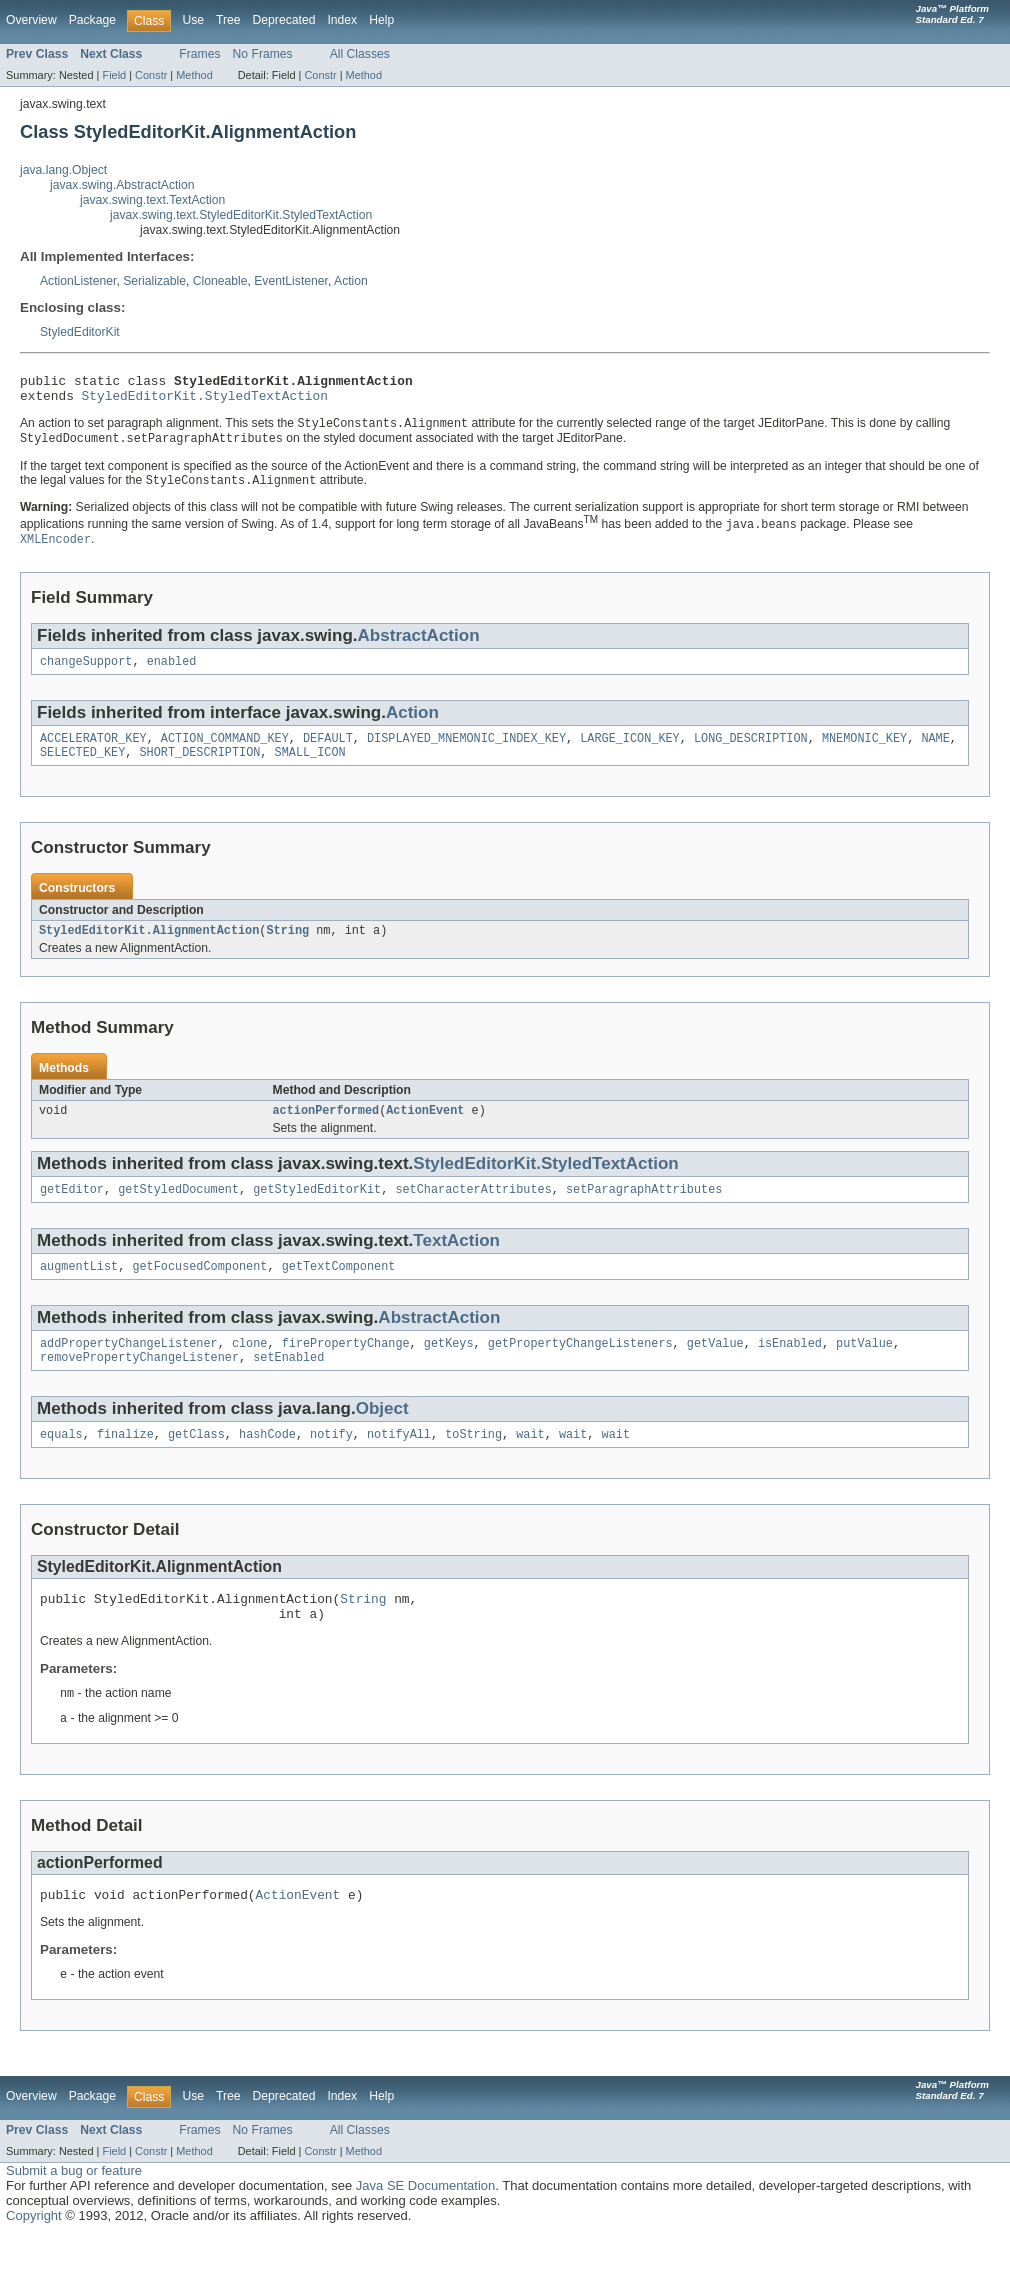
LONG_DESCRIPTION (751, 751)
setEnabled (288, 1384)
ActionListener (78, 281)
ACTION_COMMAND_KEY (225, 751)
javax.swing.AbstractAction (122, 185)
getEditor (72, 1210)
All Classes (360, 54)
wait (530, 1463)
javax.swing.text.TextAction (152, 200)
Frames (199, 54)
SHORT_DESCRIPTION (200, 767)
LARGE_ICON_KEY (630, 751)
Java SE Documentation (425, 2226)
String (287, 947)
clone (250, 1368)
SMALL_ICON (310, 767)
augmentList (79, 1289)
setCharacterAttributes (473, 1210)
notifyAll (399, 1463)
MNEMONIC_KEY (864, 751)
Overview (31, 20)
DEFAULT (328, 751)
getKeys (449, 1368)
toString (473, 1463)
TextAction (456, 1261)
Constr (151, 75)
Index (342, 20)
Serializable (154, 281)
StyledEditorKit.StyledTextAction (205, 401)
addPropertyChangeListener (129, 1368)
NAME (935, 751)
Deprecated (284, 20)
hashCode (267, 1463)
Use (193, 20)
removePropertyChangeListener (139, 1384)
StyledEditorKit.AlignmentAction (149, 947)
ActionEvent (425, 1129)
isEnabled (790, 1368)
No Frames (263, 54)
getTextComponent (339, 1289)
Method (194, 75)
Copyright (34, 2256)
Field (114, 75)
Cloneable (220, 281)
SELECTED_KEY (82, 767)
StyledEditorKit (80, 332)
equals (61, 1463)
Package (92, 20)
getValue (715, 1368)
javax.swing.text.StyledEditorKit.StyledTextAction (241, 215)
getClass (196, 1463)
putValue (864, 1368)
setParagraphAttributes (644, 1210)
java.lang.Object (63, 170)
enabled (172, 672)
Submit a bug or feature (74, 2211)
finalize (125, 1463)
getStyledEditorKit (317, 1210)
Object (382, 1435)
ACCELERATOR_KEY (93, 751)
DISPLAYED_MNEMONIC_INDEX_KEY (466, 751)
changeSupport (86, 672)
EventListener (291, 281)
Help (381, 20)
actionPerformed (326, 1129)
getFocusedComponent (199, 1289)
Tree (228, 20)
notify (331, 1463)
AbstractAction (419, 644)
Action (351, 281)
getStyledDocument (178, 1210)
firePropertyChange (346, 1368)
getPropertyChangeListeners (580, 1368)
